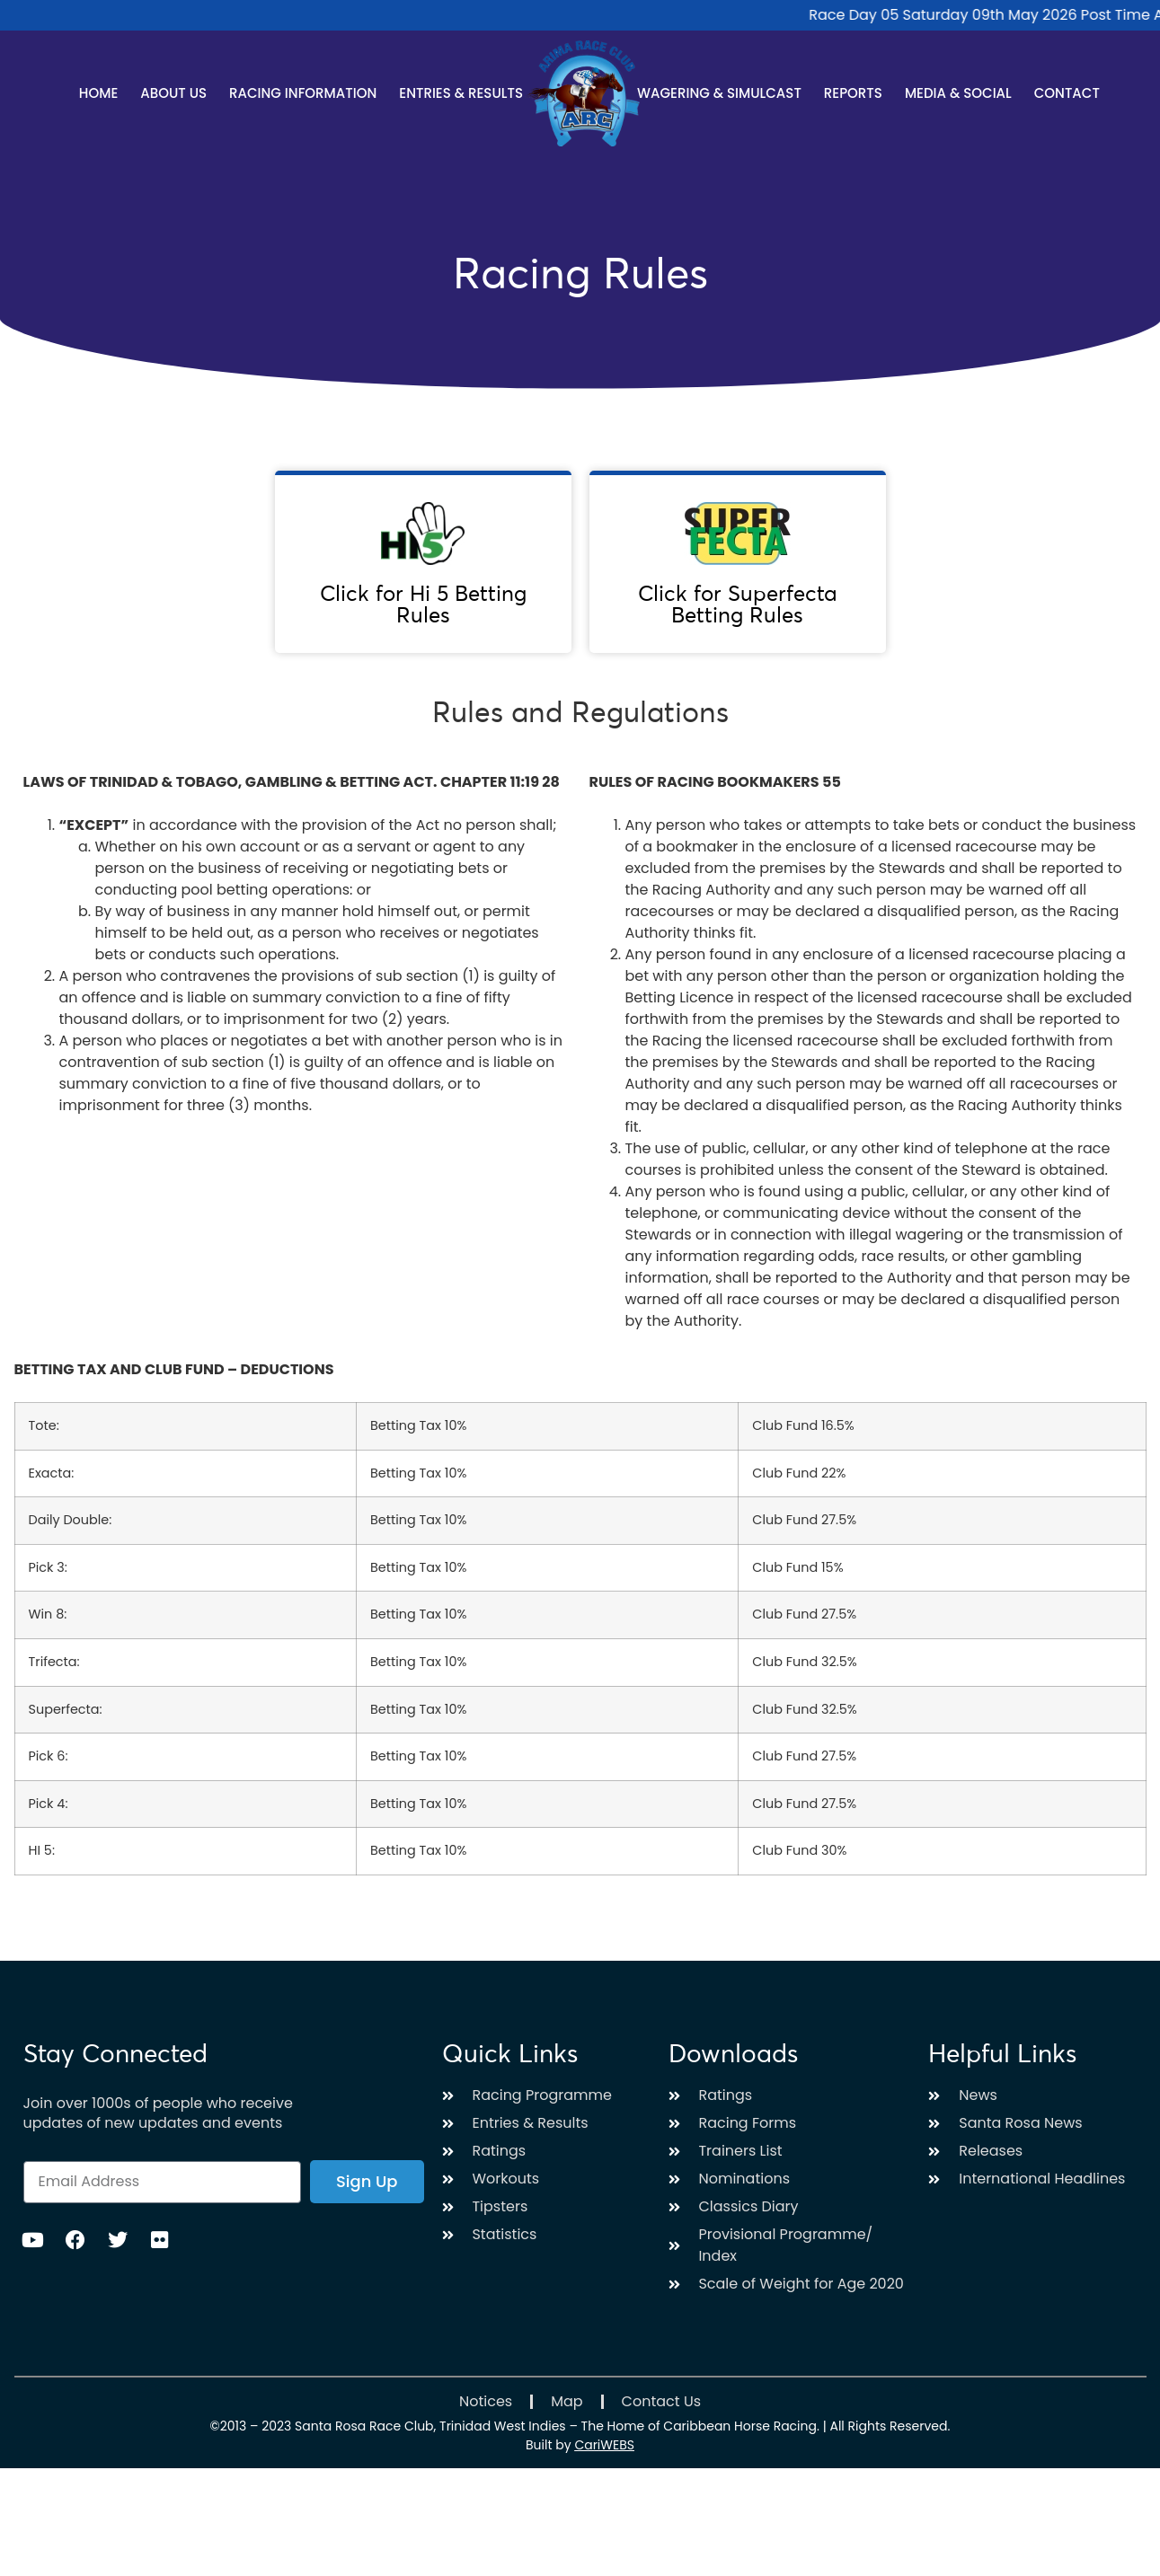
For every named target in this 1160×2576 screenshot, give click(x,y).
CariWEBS (604, 2445)
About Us (173, 93)
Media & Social (958, 93)
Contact (1067, 93)
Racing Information (302, 93)
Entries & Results (461, 93)
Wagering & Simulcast (719, 93)
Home (98, 93)
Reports (853, 93)
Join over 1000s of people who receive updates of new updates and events (158, 2113)
